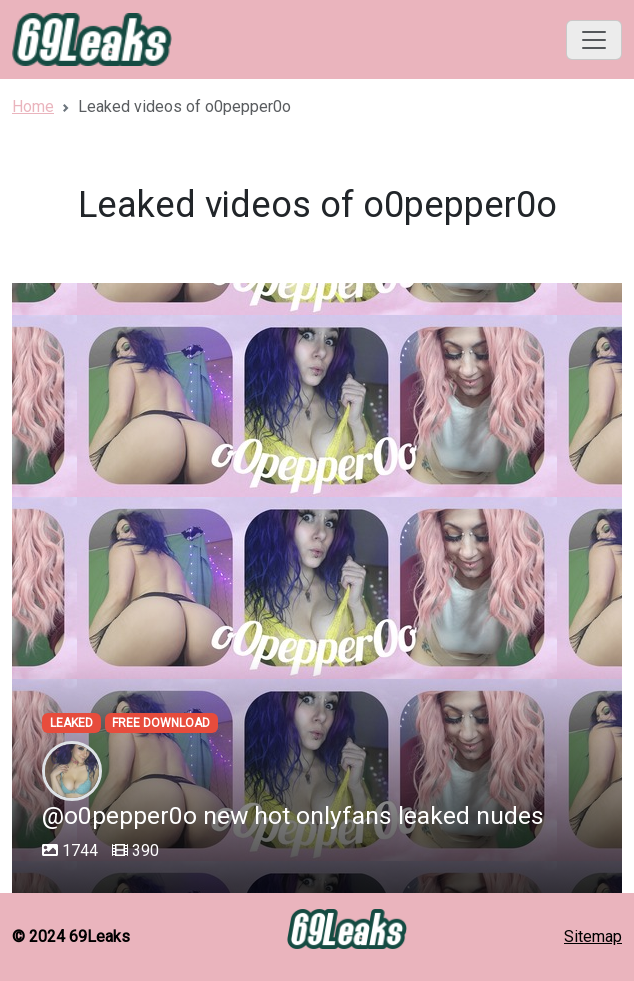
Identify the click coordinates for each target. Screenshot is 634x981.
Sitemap (593, 936)
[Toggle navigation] (594, 40)
